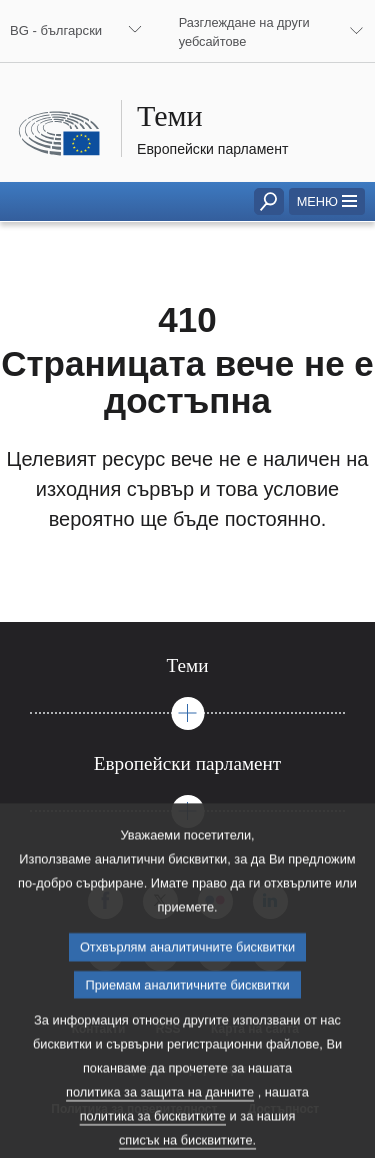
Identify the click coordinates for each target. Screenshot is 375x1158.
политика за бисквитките (153, 1140)
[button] (327, 201)
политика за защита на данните (160, 1116)
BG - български (56, 30)
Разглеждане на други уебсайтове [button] (244, 32)
